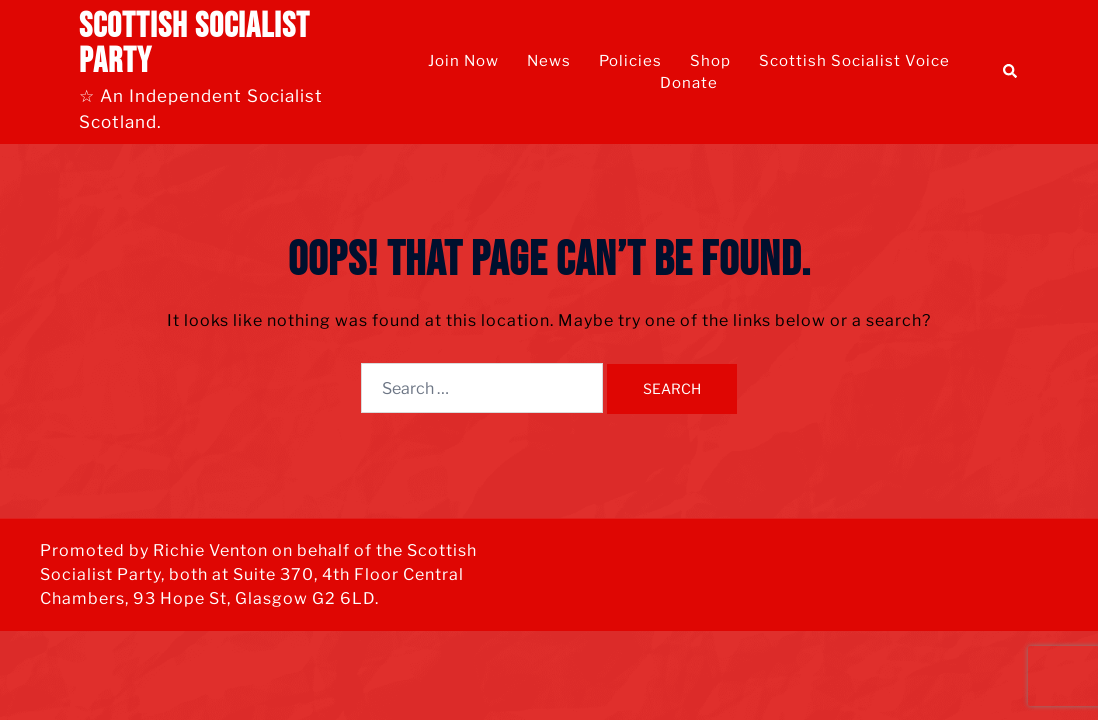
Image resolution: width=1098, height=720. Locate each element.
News (549, 61)
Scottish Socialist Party (194, 44)
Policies (630, 61)
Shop (710, 61)
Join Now (463, 61)
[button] (1011, 72)
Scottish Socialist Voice (854, 61)
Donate (689, 83)
